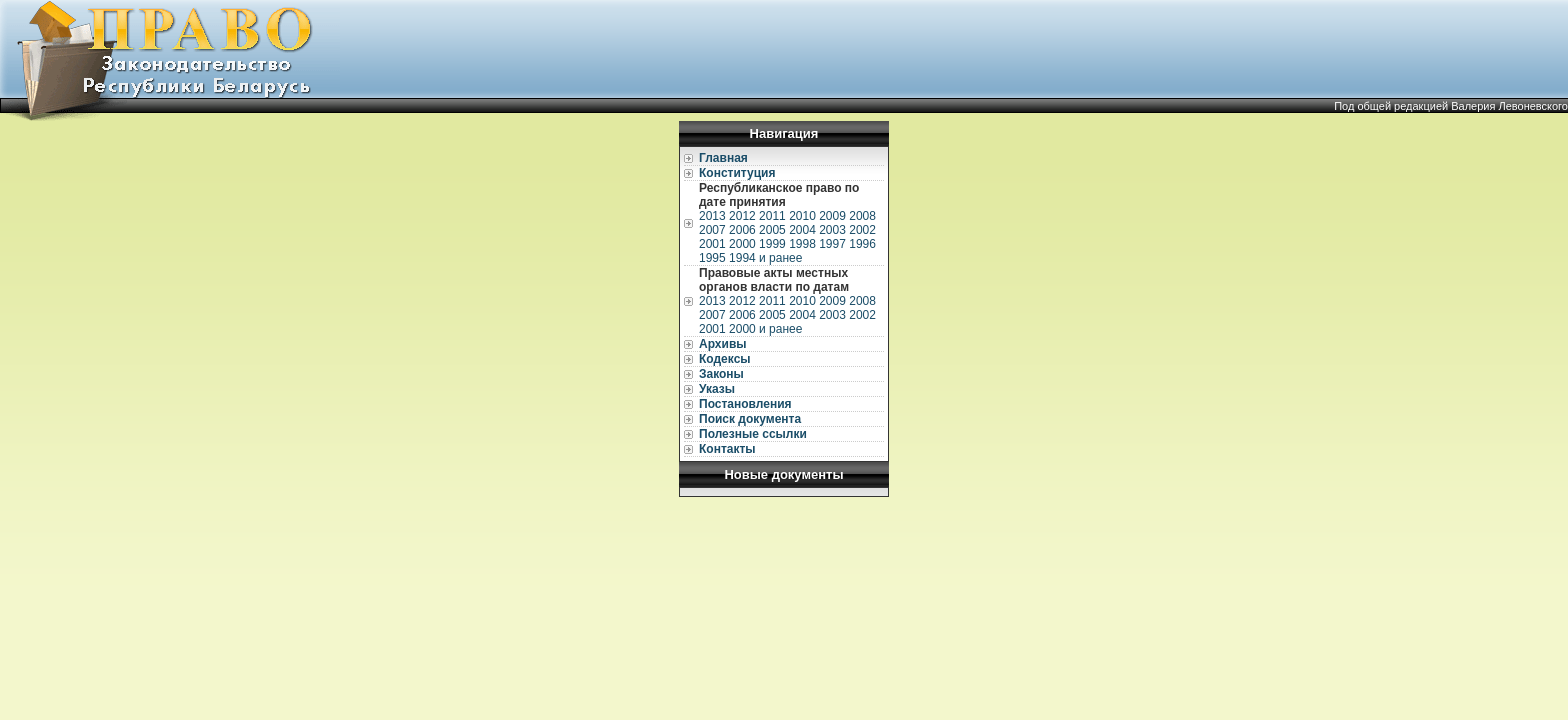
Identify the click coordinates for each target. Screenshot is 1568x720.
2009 (832, 216)
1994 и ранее (765, 258)
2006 (742, 230)
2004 (802, 230)
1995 (712, 258)
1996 (862, 244)
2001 (712, 244)
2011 (772, 216)
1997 (832, 244)
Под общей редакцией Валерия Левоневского (1451, 106)
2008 (862, 216)
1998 (802, 244)
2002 (862, 230)
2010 (802, 216)
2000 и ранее (765, 329)
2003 (832, 230)
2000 (742, 244)
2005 (772, 230)
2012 (742, 216)
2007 (712, 230)
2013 (712, 216)
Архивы (723, 344)
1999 (772, 244)
